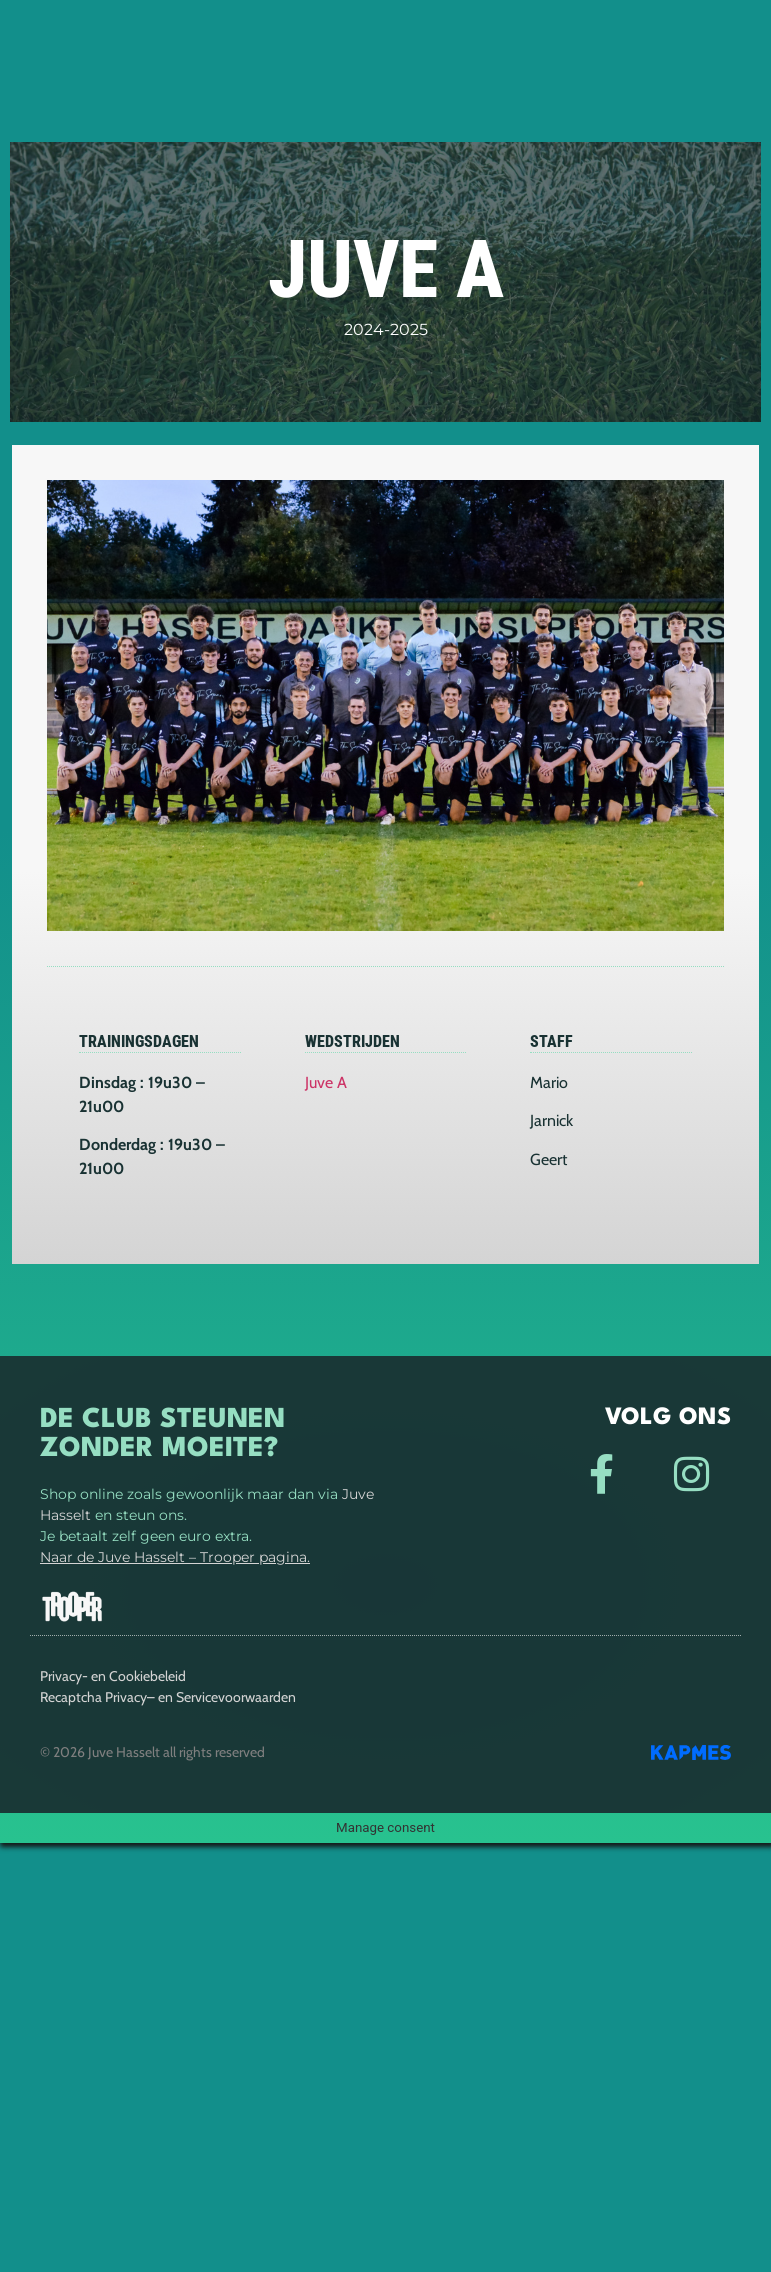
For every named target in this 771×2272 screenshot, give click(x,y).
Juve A (326, 1082)
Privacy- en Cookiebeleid (113, 1676)
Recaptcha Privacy (93, 1697)
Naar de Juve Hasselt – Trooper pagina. (175, 1557)
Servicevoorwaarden (236, 1697)
